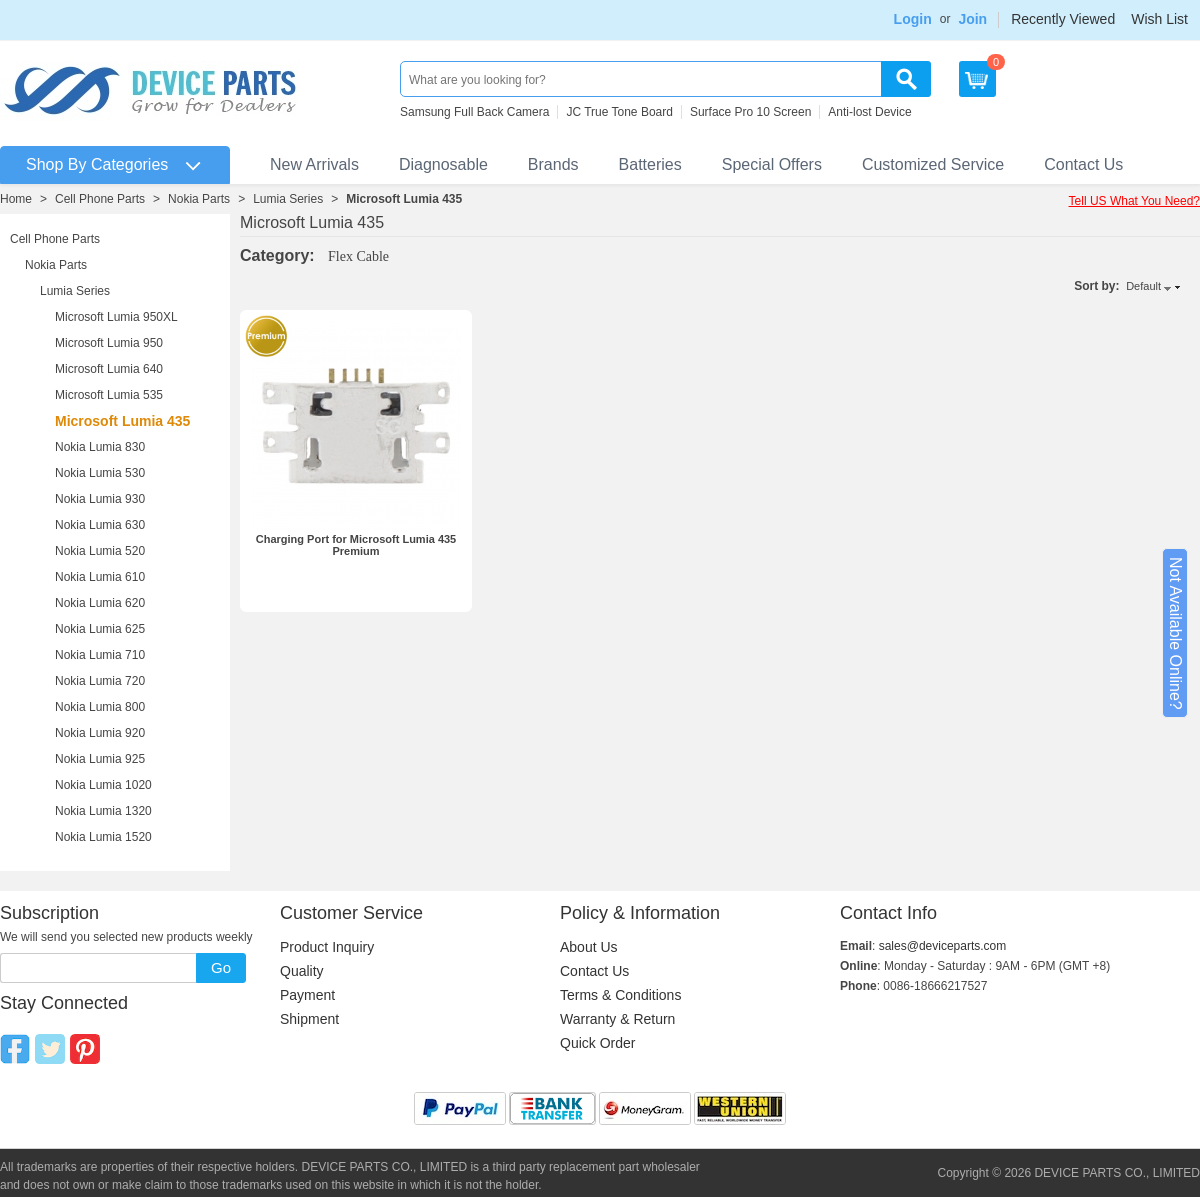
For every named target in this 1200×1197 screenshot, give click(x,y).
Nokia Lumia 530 (100, 473)
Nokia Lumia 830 (100, 447)
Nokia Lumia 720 (100, 681)
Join (972, 19)
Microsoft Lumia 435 (404, 199)
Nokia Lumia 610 (100, 577)
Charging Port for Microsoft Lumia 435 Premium (356, 545)
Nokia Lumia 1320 (103, 811)
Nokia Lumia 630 (100, 525)
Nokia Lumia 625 (100, 629)
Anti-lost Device (869, 112)
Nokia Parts (199, 199)
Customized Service (933, 164)
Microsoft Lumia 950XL (116, 317)
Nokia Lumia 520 (100, 551)
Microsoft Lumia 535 (109, 395)
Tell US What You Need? (1134, 201)
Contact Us (1083, 164)
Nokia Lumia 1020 (103, 785)
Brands (553, 164)
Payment (307, 995)
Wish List (1159, 19)
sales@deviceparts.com (943, 946)
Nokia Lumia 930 (100, 499)
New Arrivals (314, 164)
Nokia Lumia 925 (100, 759)
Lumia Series (288, 199)
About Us (589, 947)
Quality (302, 971)
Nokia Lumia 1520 (103, 837)
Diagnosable (443, 164)
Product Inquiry (327, 947)
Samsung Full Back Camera (474, 112)
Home (16, 199)
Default (1143, 286)
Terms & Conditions (620, 995)
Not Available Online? (1175, 633)
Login (913, 19)
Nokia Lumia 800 (100, 707)
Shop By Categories (97, 164)
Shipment (309, 1019)
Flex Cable (358, 256)
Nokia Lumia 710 (100, 655)
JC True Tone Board (619, 112)
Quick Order (597, 1043)
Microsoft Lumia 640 (109, 369)
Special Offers (772, 164)
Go (221, 967)
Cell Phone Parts (100, 199)
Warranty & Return (617, 1019)
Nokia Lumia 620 (100, 603)
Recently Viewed (1063, 19)
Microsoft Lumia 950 (109, 343)
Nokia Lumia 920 (100, 733)
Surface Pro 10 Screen (750, 112)
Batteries (650, 164)
